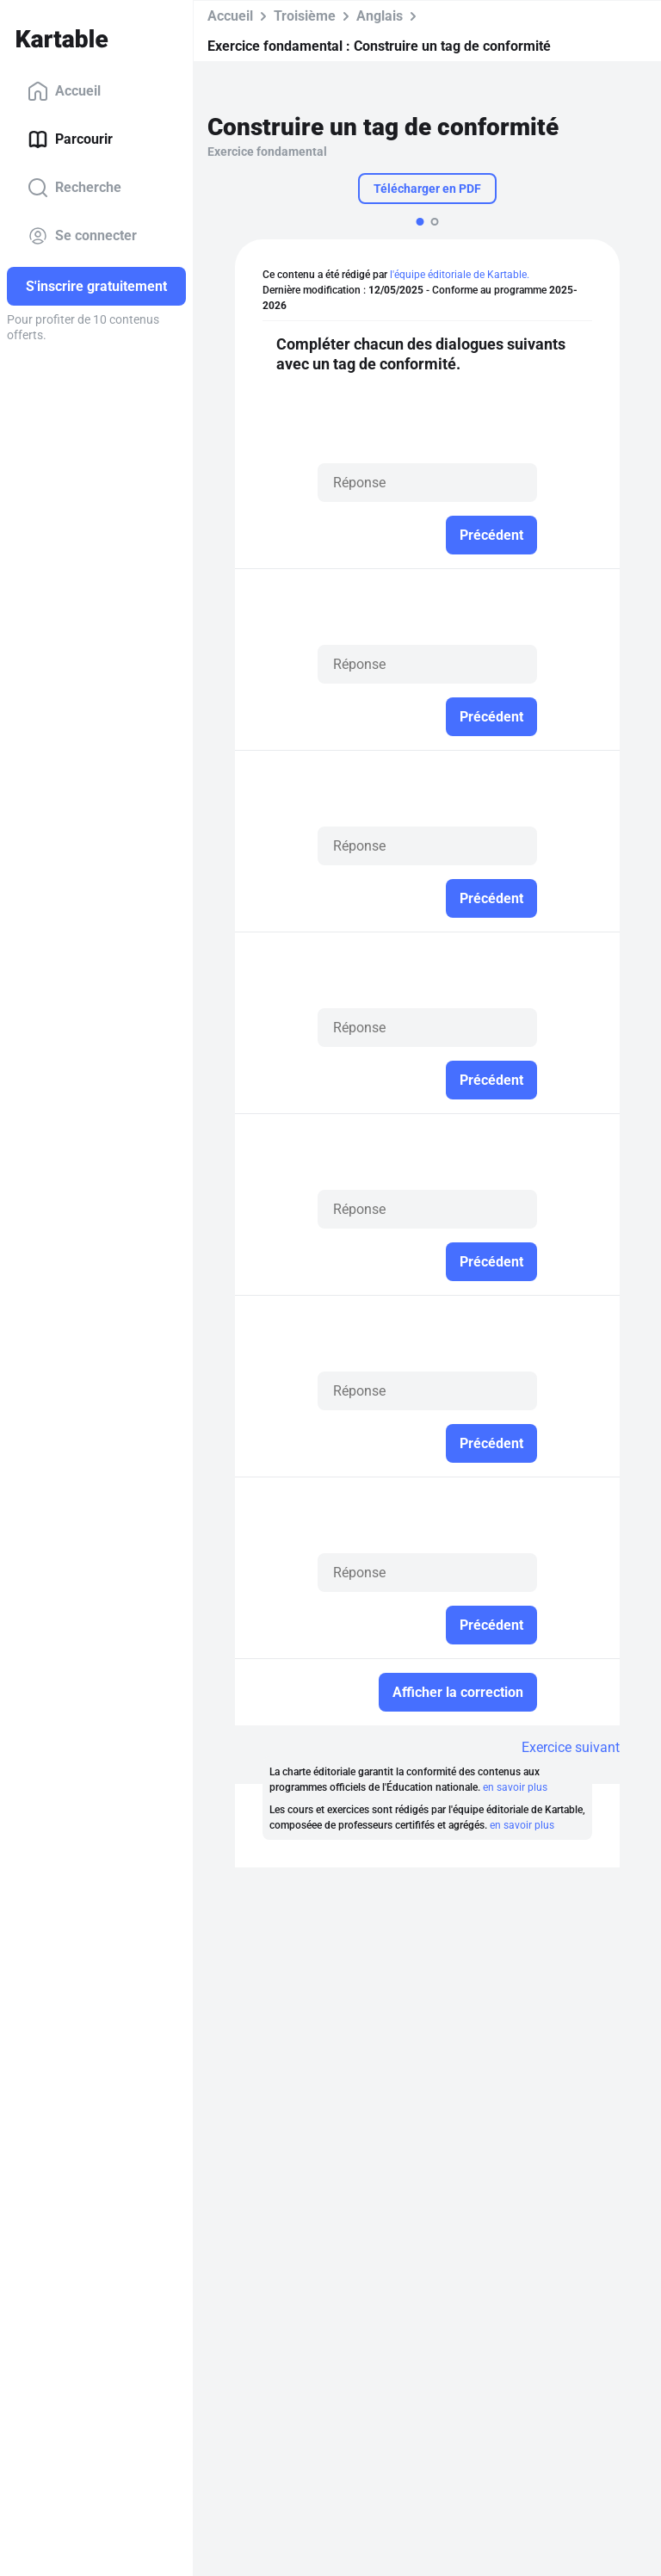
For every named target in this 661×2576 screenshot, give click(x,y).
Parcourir (70, 139)
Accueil (64, 91)
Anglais (379, 16)
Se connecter (82, 236)
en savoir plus (515, 1787)
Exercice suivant (571, 1747)
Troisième (305, 16)
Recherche (74, 187)
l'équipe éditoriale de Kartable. (459, 275)
